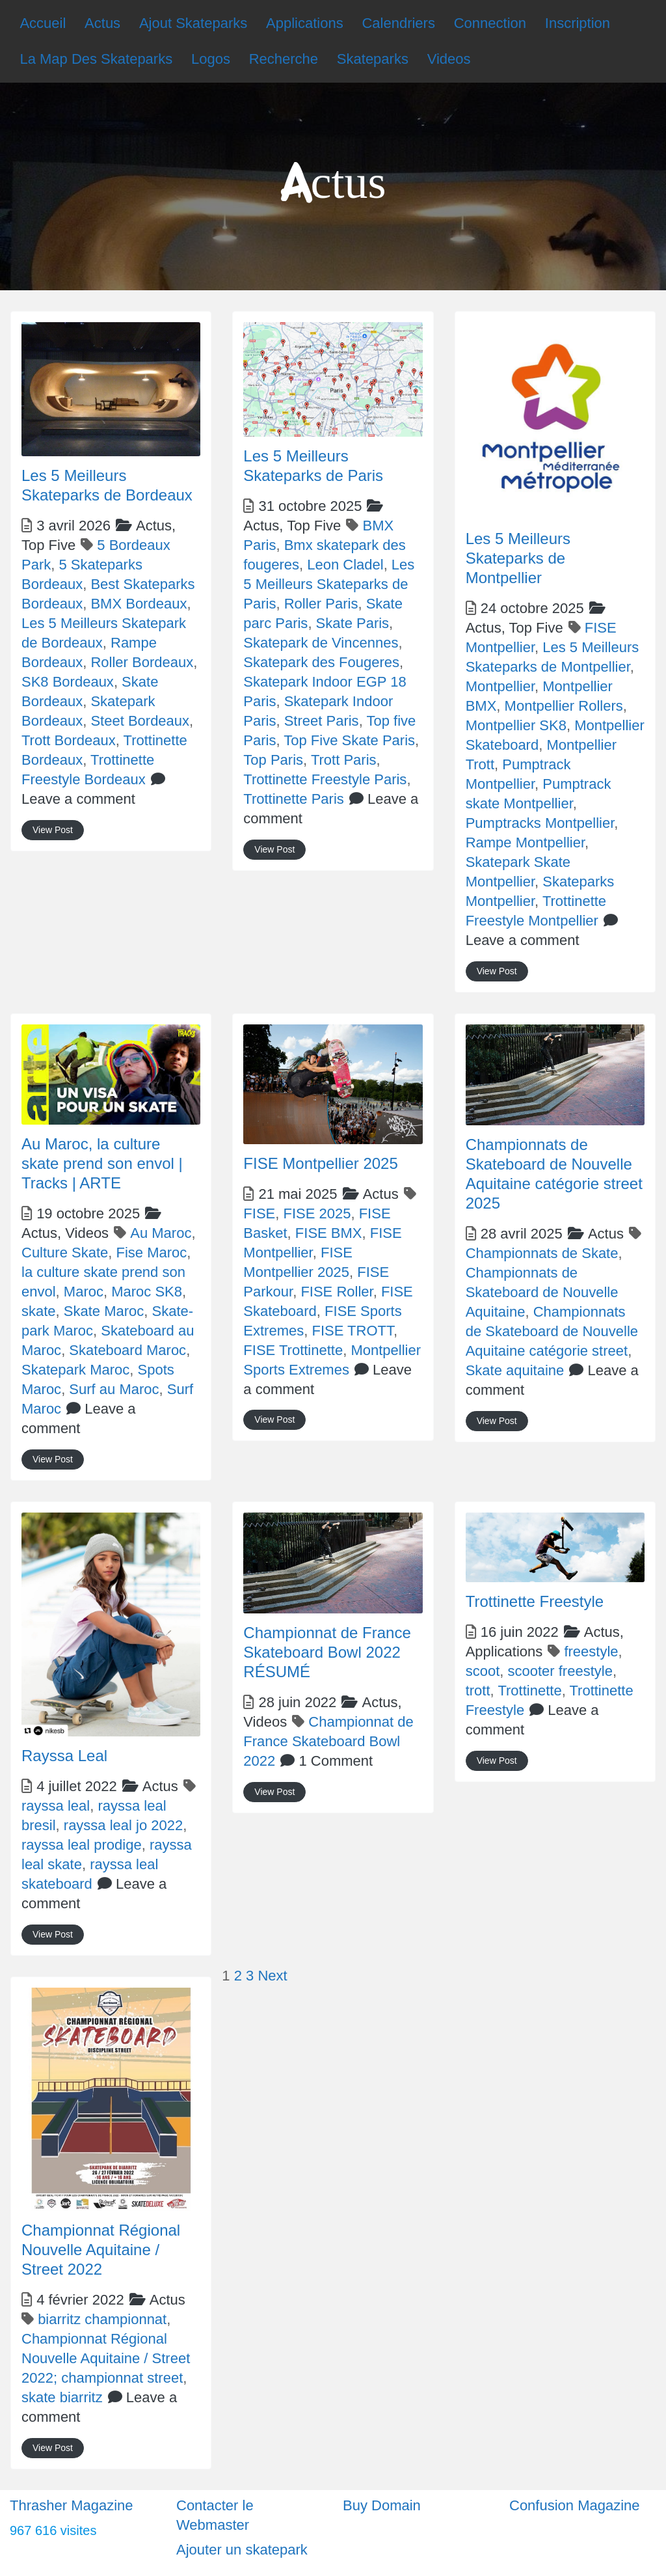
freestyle (591, 1651)
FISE (259, 1213)
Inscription (577, 23)
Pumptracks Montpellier (540, 823)
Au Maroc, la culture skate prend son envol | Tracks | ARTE (102, 1163)
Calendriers (398, 23)
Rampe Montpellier (525, 842)
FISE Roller (336, 1291)
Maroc (83, 1291)
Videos (449, 59)
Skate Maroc (104, 1311)
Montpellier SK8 (516, 725)
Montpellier (500, 686)
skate (38, 1311)
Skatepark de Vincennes (320, 643)
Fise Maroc (151, 1252)
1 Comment (336, 1761)
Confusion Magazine (574, 2505)
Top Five (48, 545)
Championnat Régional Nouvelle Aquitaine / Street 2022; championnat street (105, 2358)
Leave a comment (78, 799)
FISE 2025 (317, 1213)
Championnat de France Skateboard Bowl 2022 (328, 1741)
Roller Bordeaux (141, 662)
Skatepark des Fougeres (321, 662)
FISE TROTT (352, 1330)
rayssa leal (55, 1806)
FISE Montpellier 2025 (320, 1163)
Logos (210, 59)
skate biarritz (62, 2397)
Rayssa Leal (64, 1755)
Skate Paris (353, 623)
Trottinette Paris (293, 799)
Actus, (292, 525)
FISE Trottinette (293, 1350)
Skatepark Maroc (75, 1370)
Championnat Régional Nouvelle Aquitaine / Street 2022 (100, 2249)
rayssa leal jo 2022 (123, 1825)
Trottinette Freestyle (535, 1601)
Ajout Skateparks (193, 23)
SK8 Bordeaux (67, 682)
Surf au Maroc (114, 1389)
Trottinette (529, 1690)
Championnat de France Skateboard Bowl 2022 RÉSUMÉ (326, 1652)
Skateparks (372, 59)
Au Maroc (160, 1233)
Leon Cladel (345, 564)
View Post (53, 830)
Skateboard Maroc (127, 1350)
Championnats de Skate (542, 1253)
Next (272, 1975)
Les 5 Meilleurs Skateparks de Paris (328, 584)
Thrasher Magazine (71, 2505)
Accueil (43, 23)
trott (478, 1690)
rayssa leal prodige (81, 1845)
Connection (490, 23)
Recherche (283, 59)
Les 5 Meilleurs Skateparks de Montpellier (518, 558)
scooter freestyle (559, 1671)
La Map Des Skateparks (96, 59)
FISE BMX (328, 1233)
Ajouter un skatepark (242, 2550)
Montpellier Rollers (564, 706)
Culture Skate (64, 1252)
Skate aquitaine (515, 1370)
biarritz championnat (102, 2319)
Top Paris (273, 760)
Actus (102, 23)
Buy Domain (382, 2505)
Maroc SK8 (146, 1291)
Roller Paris (321, 604)
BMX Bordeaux (138, 604)
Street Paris (321, 721)
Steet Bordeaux (139, 721)
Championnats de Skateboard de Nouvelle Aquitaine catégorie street (552, 1331)
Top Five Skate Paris (349, 740)
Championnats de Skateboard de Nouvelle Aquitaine (542, 1292)
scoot (483, 1671)
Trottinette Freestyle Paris (324, 779)
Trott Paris (344, 760)
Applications (304, 23)
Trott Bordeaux (68, 740)
